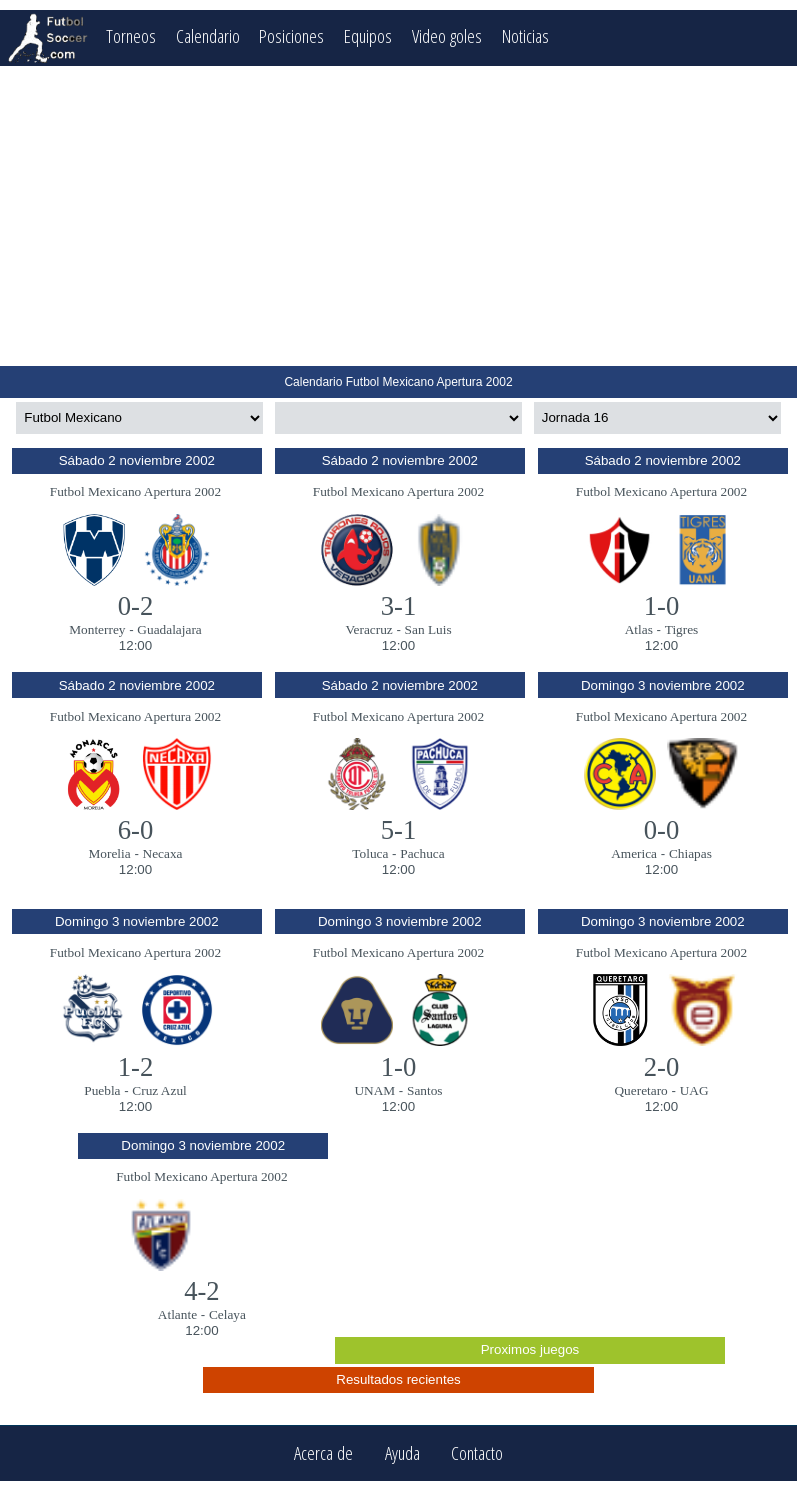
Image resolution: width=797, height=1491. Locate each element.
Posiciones (291, 35)
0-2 (136, 606)
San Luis (428, 629)
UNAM (374, 1090)
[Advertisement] (398, 216)
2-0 (662, 1067)
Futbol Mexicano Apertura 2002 (135, 491)
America (634, 853)
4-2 (202, 1291)
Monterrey (97, 629)
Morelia (109, 853)
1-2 (136, 1067)
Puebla (102, 1090)
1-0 (662, 606)
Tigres (682, 629)
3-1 (399, 606)
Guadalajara (169, 629)
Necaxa (163, 853)
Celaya (227, 1314)
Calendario (208, 35)
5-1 (399, 830)
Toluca (370, 853)
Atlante (177, 1314)
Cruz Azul (159, 1090)
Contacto (477, 1453)
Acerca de (323, 1453)
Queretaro (640, 1090)
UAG (694, 1090)
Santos (425, 1090)
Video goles (447, 35)
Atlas (639, 629)
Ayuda (402, 1453)
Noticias (525, 35)
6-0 (136, 830)
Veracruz (368, 629)
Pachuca (422, 853)
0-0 (662, 830)
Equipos (368, 35)
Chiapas (690, 853)
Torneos (131, 35)
